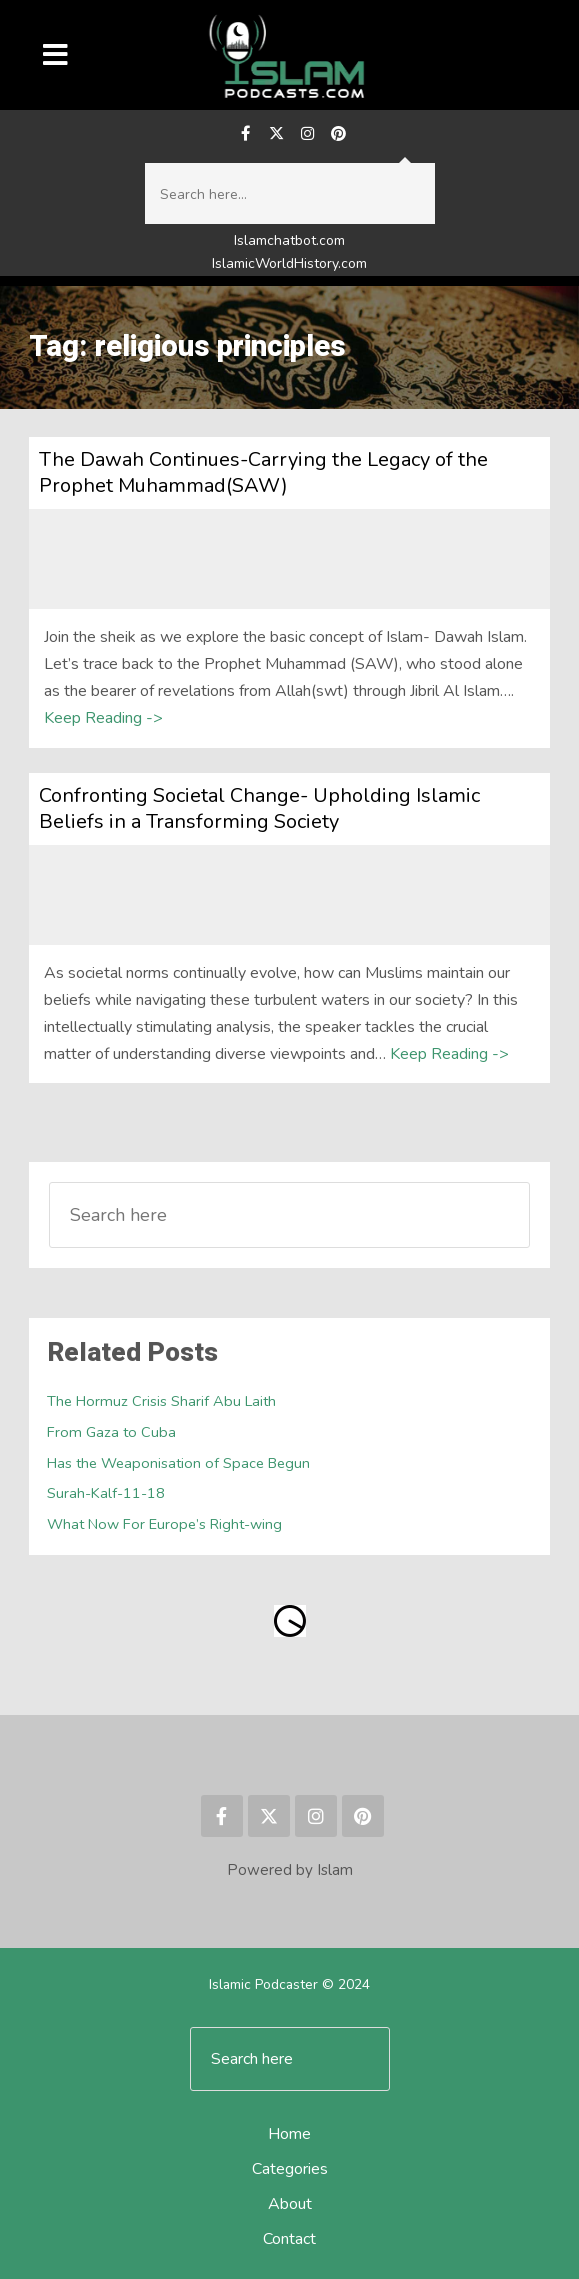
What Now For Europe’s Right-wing (164, 1524)
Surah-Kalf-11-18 (106, 1493)
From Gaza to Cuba (111, 1432)
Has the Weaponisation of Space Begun (178, 1463)
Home (289, 2134)
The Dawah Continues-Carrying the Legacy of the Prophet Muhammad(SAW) (263, 472)
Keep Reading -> (103, 718)
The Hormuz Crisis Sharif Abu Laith (161, 1401)
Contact (289, 2239)
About (290, 2204)
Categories (290, 2169)
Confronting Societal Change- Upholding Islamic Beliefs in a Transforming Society (259, 808)
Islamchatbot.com (289, 240)
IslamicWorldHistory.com (289, 263)
